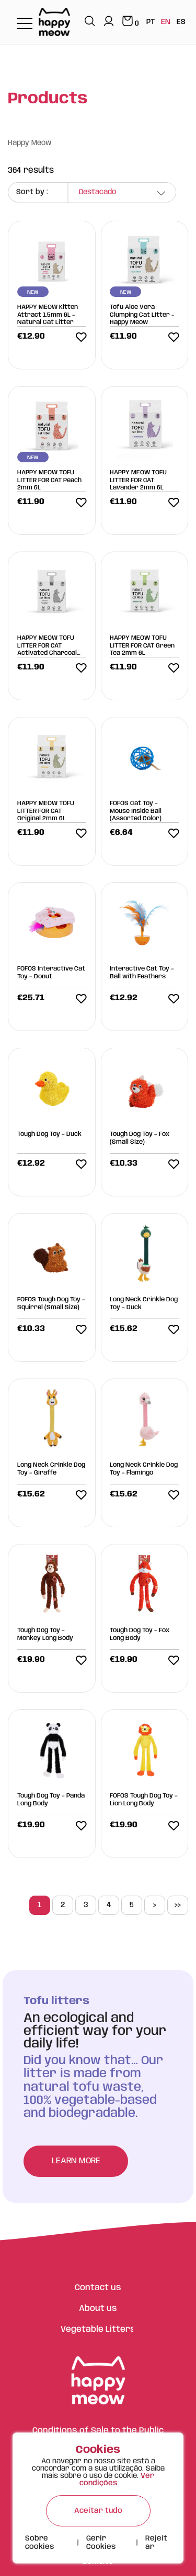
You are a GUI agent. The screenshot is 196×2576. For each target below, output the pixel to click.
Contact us (98, 2287)
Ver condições (117, 2479)
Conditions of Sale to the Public (98, 2430)
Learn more (76, 2160)
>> (177, 1905)
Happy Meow (29, 143)
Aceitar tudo (98, 2510)
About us (98, 2308)
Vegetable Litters (98, 2329)
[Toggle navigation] (24, 24)
